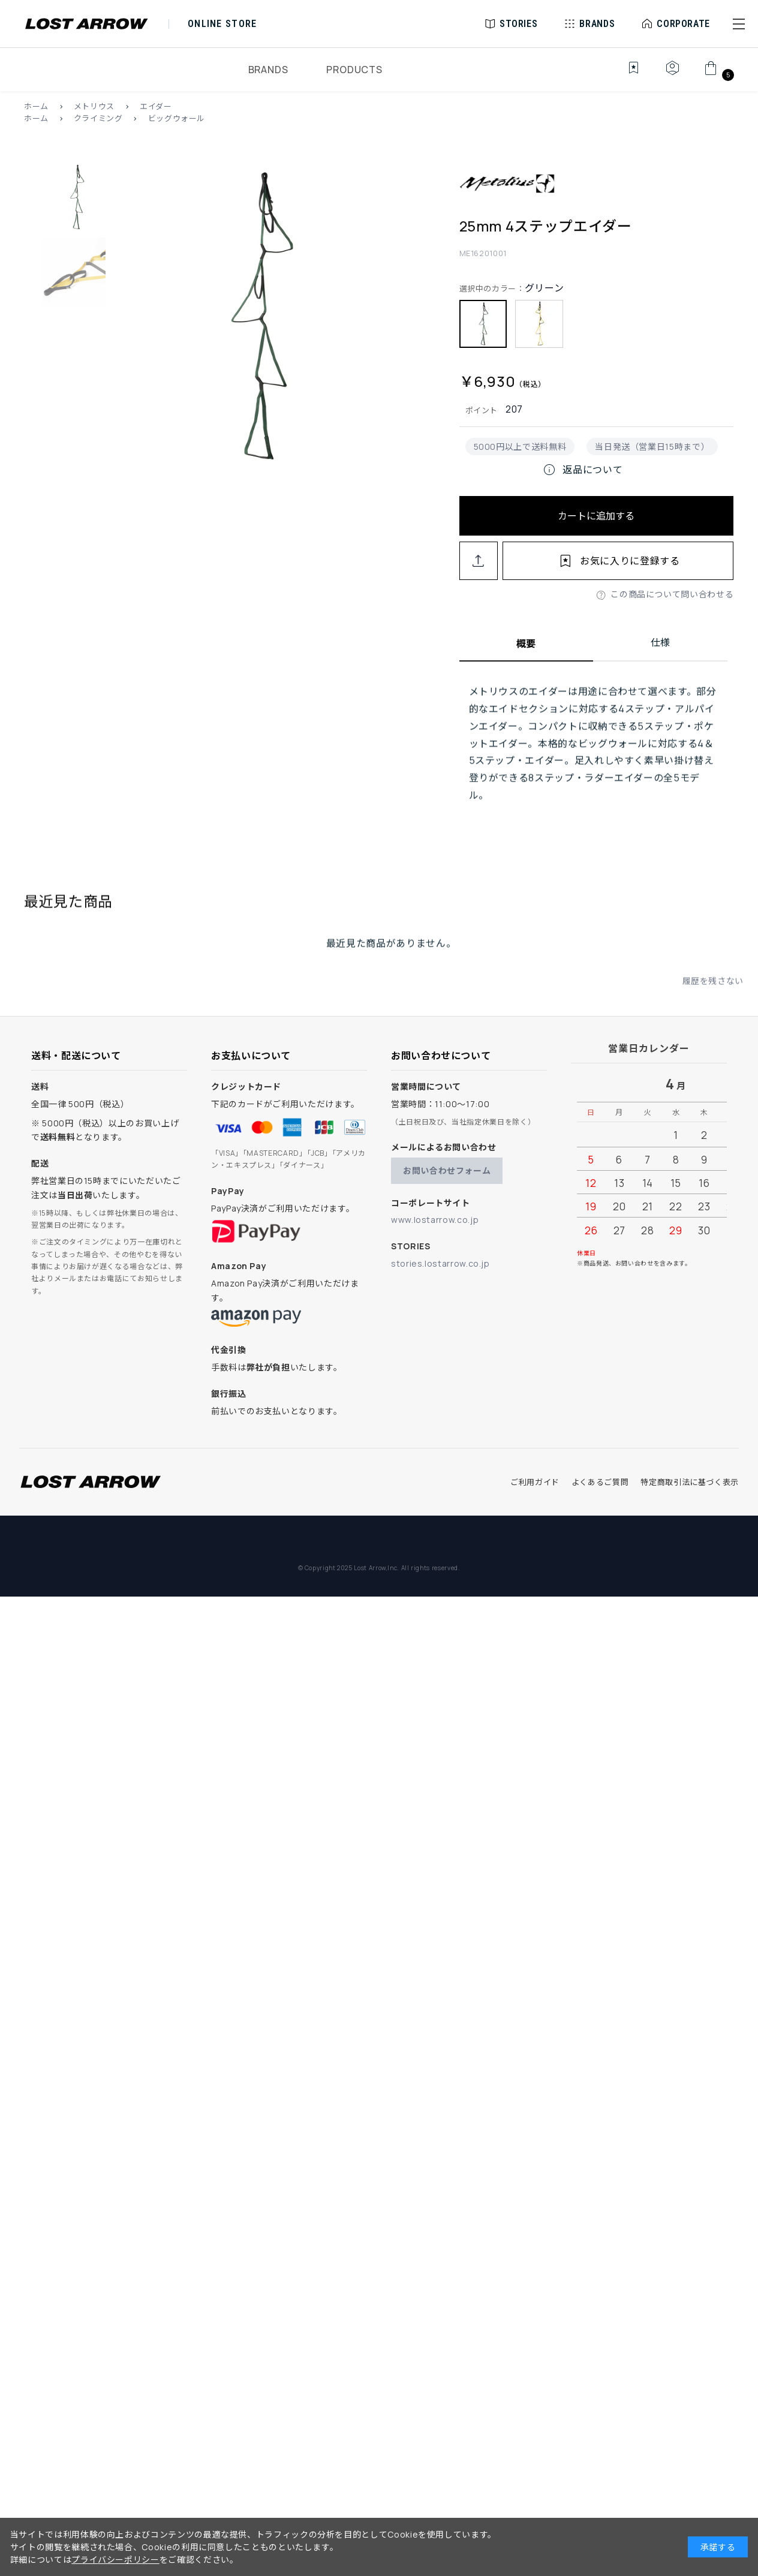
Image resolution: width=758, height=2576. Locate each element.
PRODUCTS (354, 69)
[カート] (717, 74)
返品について (582, 469)
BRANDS (268, 69)
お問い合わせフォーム (447, 1170)
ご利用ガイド (535, 1482)
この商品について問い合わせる (671, 594)
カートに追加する (596, 515)
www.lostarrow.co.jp (435, 1219)
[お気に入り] (625, 74)
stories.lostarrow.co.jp (440, 1263)
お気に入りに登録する (629, 560)
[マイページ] (672, 74)
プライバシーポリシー (115, 2559)
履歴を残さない (713, 996)
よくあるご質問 (599, 1482)
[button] (739, 24)
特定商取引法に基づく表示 (689, 1482)
